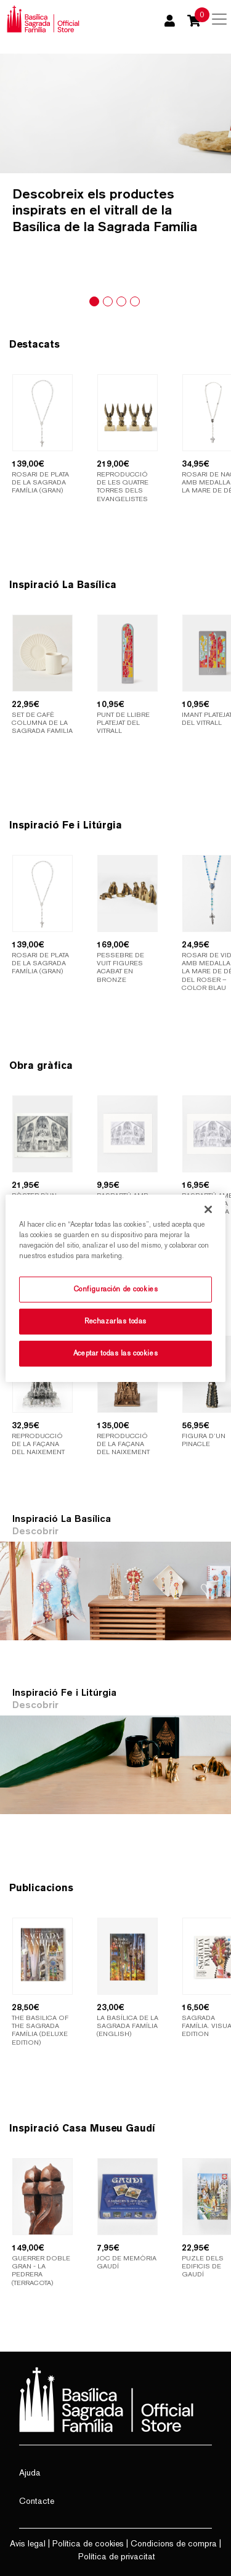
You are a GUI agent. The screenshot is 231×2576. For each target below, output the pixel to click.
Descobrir (35, 1531)
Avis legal (28, 2543)
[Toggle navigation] (219, 19)
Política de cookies (88, 2543)
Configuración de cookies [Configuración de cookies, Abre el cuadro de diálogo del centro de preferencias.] (115, 1289)
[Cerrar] (208, 1208)
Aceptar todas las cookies (115, 1353)
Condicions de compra (174, 2543)
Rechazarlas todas (115, 1321)
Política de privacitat (116, 2556)
